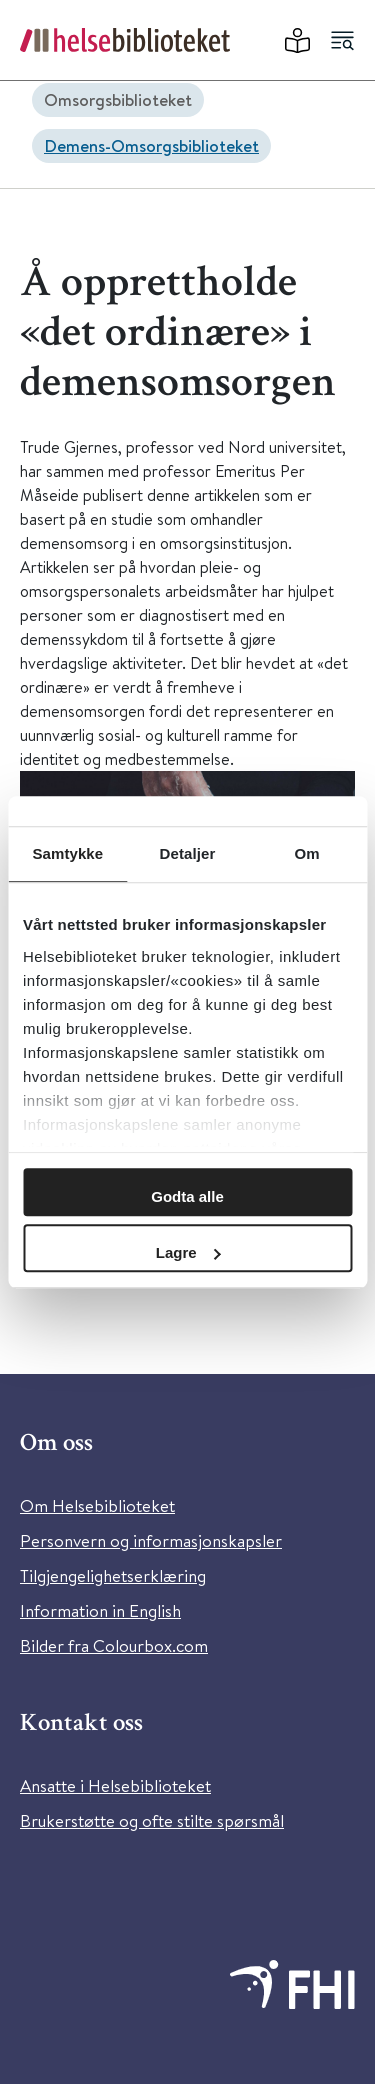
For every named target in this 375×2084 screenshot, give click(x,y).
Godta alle (187, 1196)
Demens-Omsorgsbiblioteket (151, 145)
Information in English (100, 1610)
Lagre (188, 1252)
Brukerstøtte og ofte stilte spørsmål (152, 1820)
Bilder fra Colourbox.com (114, 1645)
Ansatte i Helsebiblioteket (115, 1785)
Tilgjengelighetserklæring (113, 1575)
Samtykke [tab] (67, 853)
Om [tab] (307, 853)
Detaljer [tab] (188, 853)
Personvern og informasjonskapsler (151, 1540)
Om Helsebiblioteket (97, 1505)
